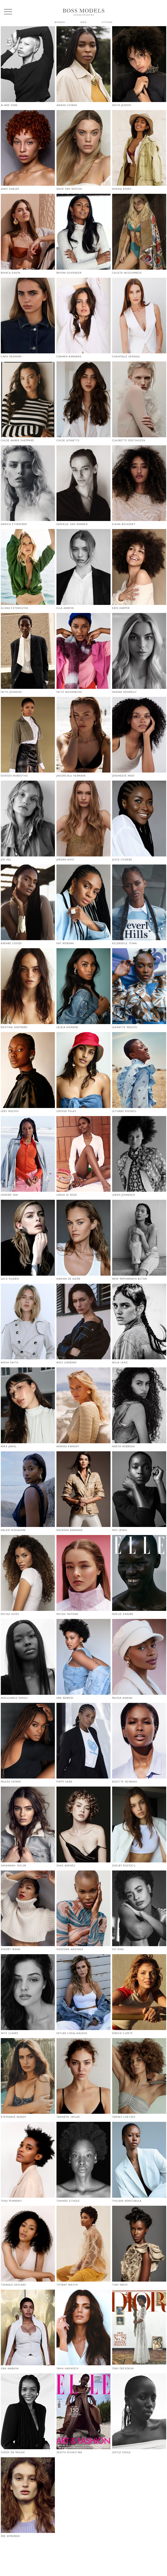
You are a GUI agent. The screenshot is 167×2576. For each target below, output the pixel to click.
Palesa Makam (122, 1698)
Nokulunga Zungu (14, 1698)
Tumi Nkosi (120, 2285)
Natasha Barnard (69, 1530)
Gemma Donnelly (124, 692)
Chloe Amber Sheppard (17, 440)
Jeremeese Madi (123, 776)
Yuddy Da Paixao (13, 2452)
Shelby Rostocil (123, 1865)
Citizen (107, 22)
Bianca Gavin (10, 273)
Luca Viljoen (10, 1279)
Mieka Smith (9, 1362)
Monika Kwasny (67, 1446)
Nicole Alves (10, 1614)
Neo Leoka (119, 1530)
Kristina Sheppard (14, 1027)
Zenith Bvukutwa (69, 2452)
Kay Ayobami (65, 943)
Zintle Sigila (121, 2452)
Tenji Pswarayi (11, 2201)
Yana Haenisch (67, 2368)
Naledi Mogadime (13, 1530)
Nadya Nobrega (123, 1446)
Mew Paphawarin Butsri (129, 1279)
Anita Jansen (121, 105)
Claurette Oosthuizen (128, 440)
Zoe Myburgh (10, 2536)
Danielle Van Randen (72, 524)
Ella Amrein (65, 608)
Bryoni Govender (69, 273)
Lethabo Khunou (124, 1111)
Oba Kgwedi (64, 1698)
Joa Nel (6, 859)
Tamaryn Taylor (68, 2117)
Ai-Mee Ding (9, 105)
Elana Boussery (123, 524)
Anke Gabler (10, 189)
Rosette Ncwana (124, 1782)
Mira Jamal (8, 1446)
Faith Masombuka (69, 692)
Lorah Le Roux (66, 1195)
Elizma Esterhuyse (14, 608)
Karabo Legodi (11, 943)
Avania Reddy (122, 189)
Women (59, 22)
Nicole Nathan (67, 1614)
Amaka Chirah (66, 105)
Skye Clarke (9, 2033)
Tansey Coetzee (123, 2117)
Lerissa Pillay (66, 1111)
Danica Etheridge (14, 524)
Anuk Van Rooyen (69, 189)
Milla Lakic (120, 1362)
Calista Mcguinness (127, 273)
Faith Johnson (11, 692)
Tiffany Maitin (67, 2285)
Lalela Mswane (67, 1027)
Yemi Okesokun (123, 2368)
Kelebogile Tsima (124, 943)
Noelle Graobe (123, 1614)
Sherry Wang (10, 1949)
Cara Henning (11, 356)
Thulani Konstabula (127, 2201)
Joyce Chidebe (122, 859)
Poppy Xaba (64, 1782)
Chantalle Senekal (126, 356)
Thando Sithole (68, 2201)
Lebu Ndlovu (10, 1111)
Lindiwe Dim (9, 1195)
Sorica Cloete (122, 2033)
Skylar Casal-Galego (71, 2033)
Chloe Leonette (68, 440)
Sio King (118, 1949)
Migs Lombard (66, 1362)
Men (84, 22)
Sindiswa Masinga (69, 1949)
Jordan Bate (65, 859)
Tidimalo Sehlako (13, 2285)
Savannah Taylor (13, 1865)
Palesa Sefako (11, 1782)
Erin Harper (121, 608)
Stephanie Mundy (13, 2117)
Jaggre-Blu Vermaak (71, 776)
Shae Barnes (65, 1865)
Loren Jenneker (123, 1195)
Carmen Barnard (68, 356)
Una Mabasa (10, 2368)
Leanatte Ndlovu (124, 1027)
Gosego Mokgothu (14, 776)
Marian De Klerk (68, 1279)
